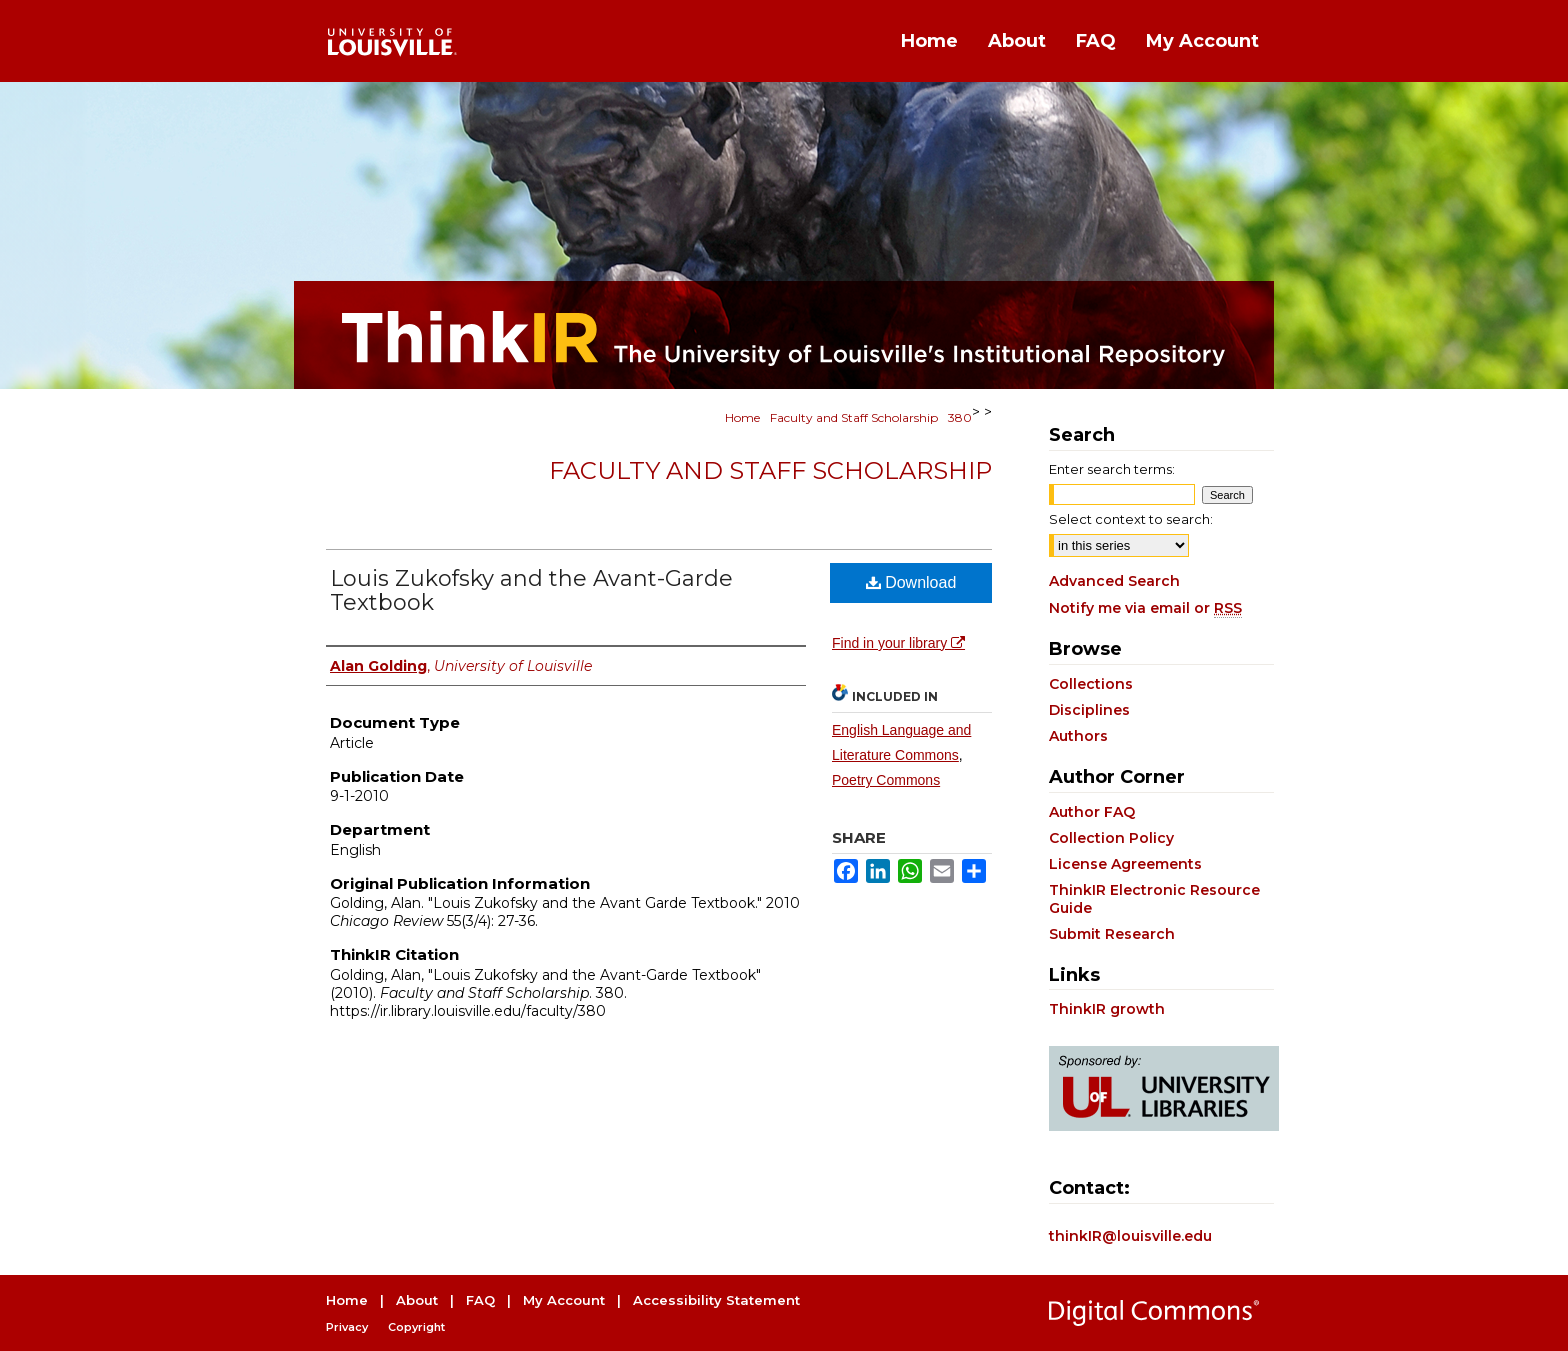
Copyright (416, 1327)
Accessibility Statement (716, 1300)
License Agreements (1125, 864)
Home (742, 417)
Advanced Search (1114, 581)
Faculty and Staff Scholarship (854, 417)
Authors (1078, 736)
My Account (564, 1300)
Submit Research (1112, 934)
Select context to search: (1131, 519)
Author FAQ (1092, 812)
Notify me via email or (1145, 608)
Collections (1091, 684)
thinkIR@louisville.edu (1130, 1236)
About (417, 1300)
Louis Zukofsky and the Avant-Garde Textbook (531, 590)
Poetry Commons (886, 780)
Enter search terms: (1112, 469)
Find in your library (898, 643)
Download (911, 582)
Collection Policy (1111, 838)
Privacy (347, 1327)
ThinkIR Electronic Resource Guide (1154, 899)
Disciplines (1089, 710)
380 (960, 417)
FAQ (480, 1300)
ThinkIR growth (1107, 1009)
